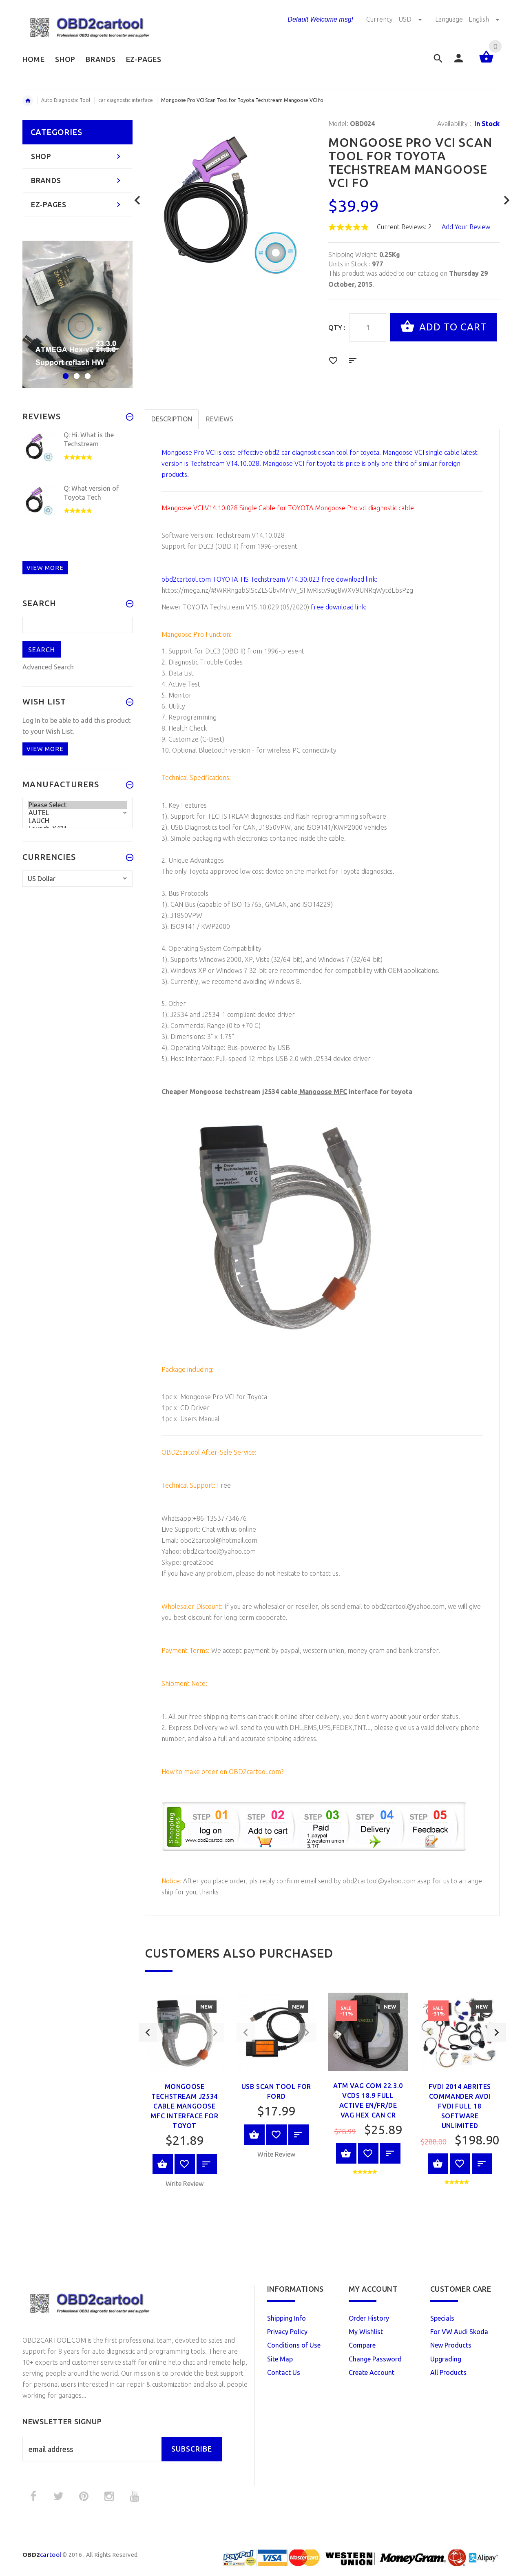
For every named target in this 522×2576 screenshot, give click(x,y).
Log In (31, 720)
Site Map (280, 2359)
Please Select (77, 805)
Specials (442, 2318)
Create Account (371, 2372)
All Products (448, 2372)
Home (27, 100)
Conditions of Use (294, 2345)
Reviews (219, 419)
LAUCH (77, 821)
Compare (362, 2345)
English (484, 19)
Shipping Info (286, 2318)
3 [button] (87, 371)
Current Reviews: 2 (404, 226)
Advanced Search (48, 667)
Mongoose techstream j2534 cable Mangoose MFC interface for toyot (184, 2106)
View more (45, 567)
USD (411, 19)
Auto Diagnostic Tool (65, 100)
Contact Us (283, 2372)
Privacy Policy (287, 2331)
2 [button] (76, 371)
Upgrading (445, 2359)
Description (171, 419)
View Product (163, 2164)
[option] (184, 2093)
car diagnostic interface (125, 100)
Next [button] (496, 2108)
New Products (450, 2345)
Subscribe (191, 2449)
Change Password (375, 2359)
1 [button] (65, 371)
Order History (369, 2318)
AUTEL (77, 813)
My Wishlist (366, 2331)
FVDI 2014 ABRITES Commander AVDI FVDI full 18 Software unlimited (460, 2106)
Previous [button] (148, 2108)
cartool (41, 2554)
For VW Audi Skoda (459, 2331)
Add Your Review (466, 226)
